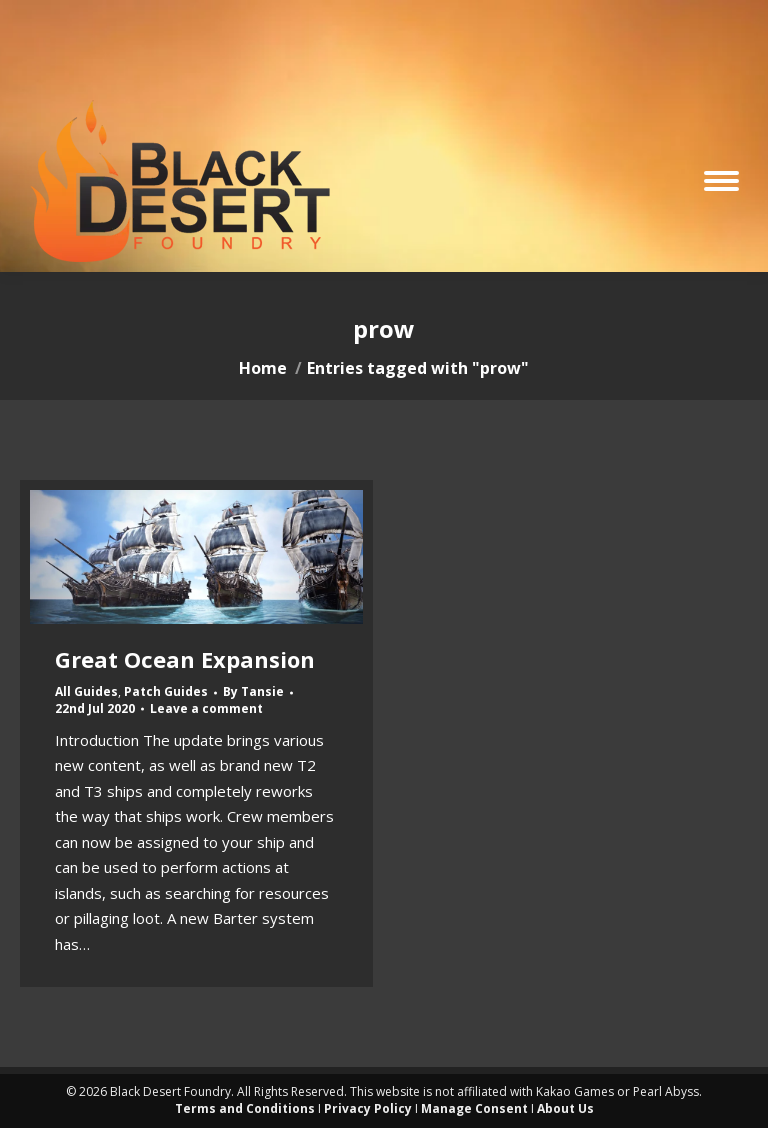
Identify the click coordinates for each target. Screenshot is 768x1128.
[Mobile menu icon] (721, 181)
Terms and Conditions (245, 1108)
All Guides (86, 691)
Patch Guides (166, 691)
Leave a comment (206, 709)
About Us (565, 1108)
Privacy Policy (368, 1108)
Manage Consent (474, 1108)
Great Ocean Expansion (185, 659)
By (253, 692)
